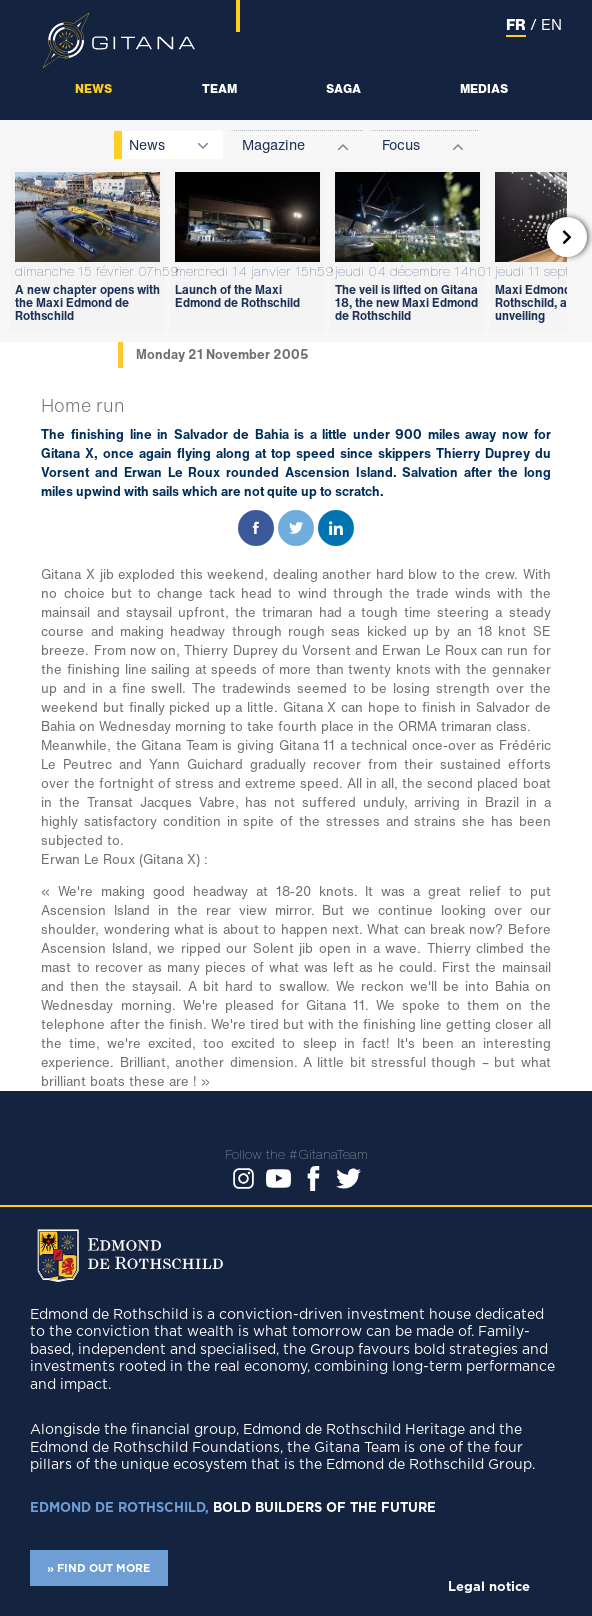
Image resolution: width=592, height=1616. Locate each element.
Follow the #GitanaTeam (296, 1154)
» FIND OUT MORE (98, 1568)
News (93, 88)
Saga (343, 88)
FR (516, 24)
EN (551, 24)
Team (219, 88)
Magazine (273, 144)
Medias (484, 88)
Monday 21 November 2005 (222, 354)
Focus (401, 144)
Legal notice (489, 1587)
